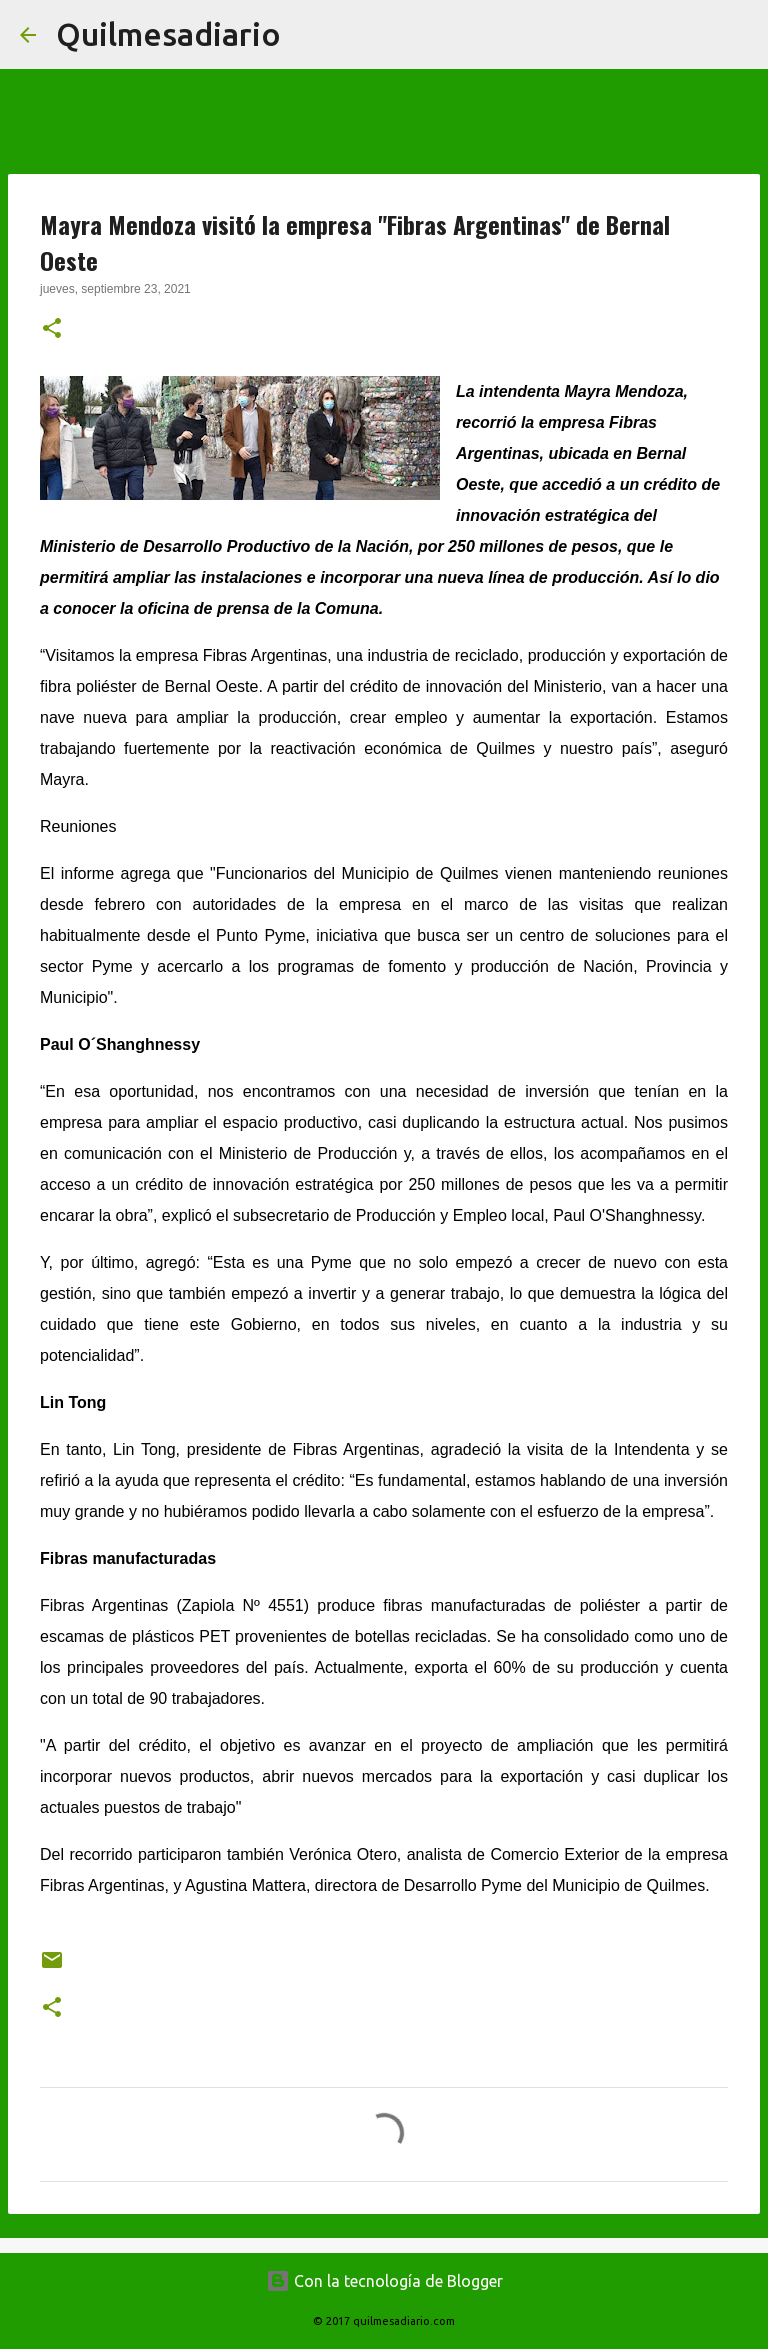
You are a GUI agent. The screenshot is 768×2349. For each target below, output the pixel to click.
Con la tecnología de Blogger (384, 2281)
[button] (52, 330)
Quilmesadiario (168, 34)
